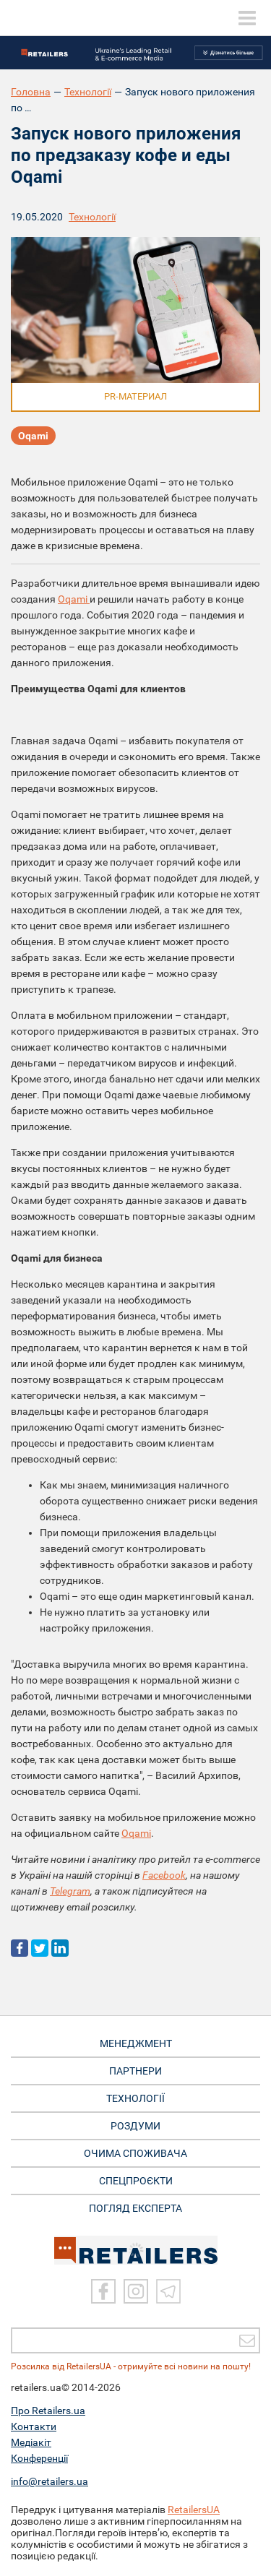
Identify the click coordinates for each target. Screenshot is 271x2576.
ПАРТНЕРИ (135, 2071)
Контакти (33, 2426)
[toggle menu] (247, 18)
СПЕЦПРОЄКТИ (136, 2181)
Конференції (39, 2458)
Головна (31, 92)
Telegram (70, 1891)
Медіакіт (31, 2442)
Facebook (164, 1875)
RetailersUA (194, 2509)
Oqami (33, 435)
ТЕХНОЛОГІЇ (135, 2098)
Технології (87, 92)
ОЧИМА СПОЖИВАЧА (135, 2153)
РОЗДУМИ (135, 2126)
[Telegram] (168, 2291)
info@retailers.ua (49, 2481)
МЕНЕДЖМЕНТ (136, 2043)
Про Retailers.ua (48, 2410)
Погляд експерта (135, 2208)
